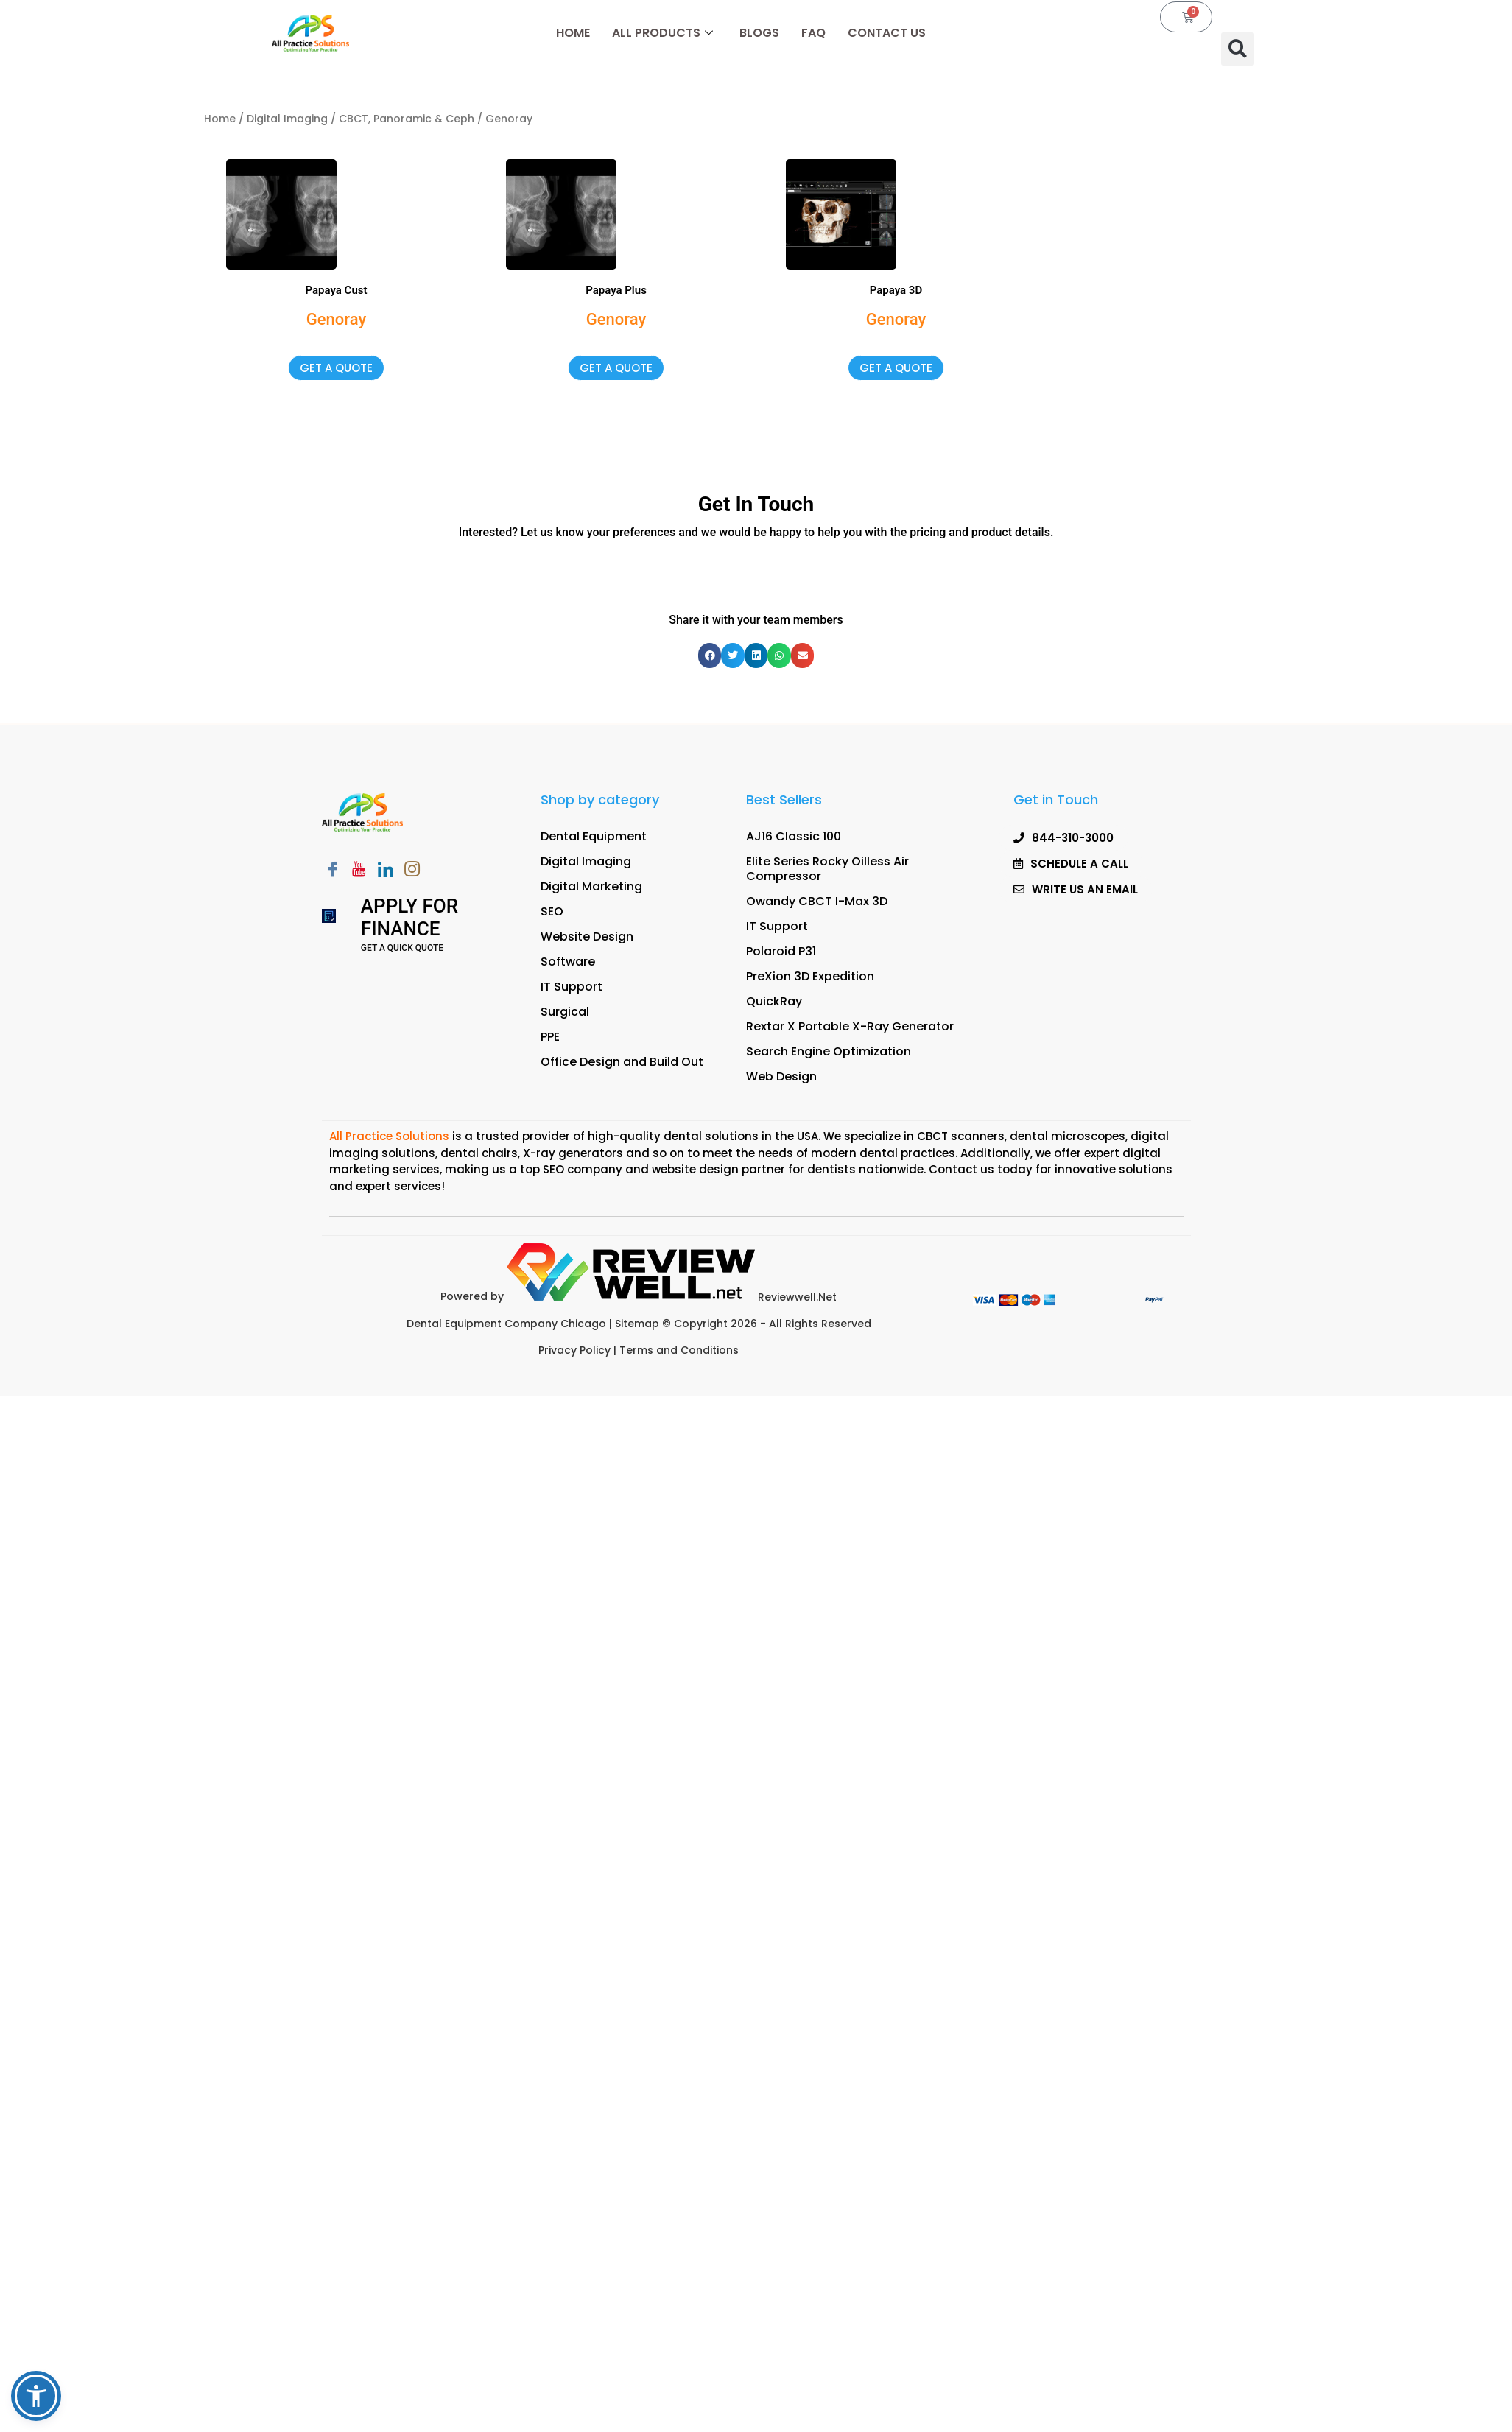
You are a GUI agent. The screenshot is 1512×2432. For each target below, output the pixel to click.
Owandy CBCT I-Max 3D (816, 901)
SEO (552, 911)
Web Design (781, 1076)
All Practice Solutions (390, 1136)
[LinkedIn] (386, 871)
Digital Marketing (591, 886)
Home (573, 32)
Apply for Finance (409, 917)
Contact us (961, 1169)
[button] (1237, 49)
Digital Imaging (287, 118)
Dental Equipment (594, 836)
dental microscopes (1067, 1136)
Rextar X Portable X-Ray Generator (850, 1026)
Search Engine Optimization (828, 1051)
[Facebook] (333, 871)
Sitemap (638, 1323)
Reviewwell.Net (672, 1297)
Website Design (587, 936)
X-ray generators (573, 1153)
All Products (662, 32)
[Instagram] (412, 871)
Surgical (565, 1011)
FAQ (813, 32)
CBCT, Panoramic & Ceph (406, 118)
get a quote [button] (336, 368)
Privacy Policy (574, 1350)
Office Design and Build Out (622, 1061)
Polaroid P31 (781, 951)
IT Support (571, 986)
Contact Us (887, 32)
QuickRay (774, 1001)
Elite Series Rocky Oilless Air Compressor (827, 869)
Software (568, 961)
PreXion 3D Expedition (810, 976)
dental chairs (479, 1153)
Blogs (759, 32)
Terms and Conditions (679, 1350)
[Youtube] (359, 871)
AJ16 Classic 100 (793, 836)
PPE (550, 1036)
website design (695, 1169)
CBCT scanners (961, 1136)
